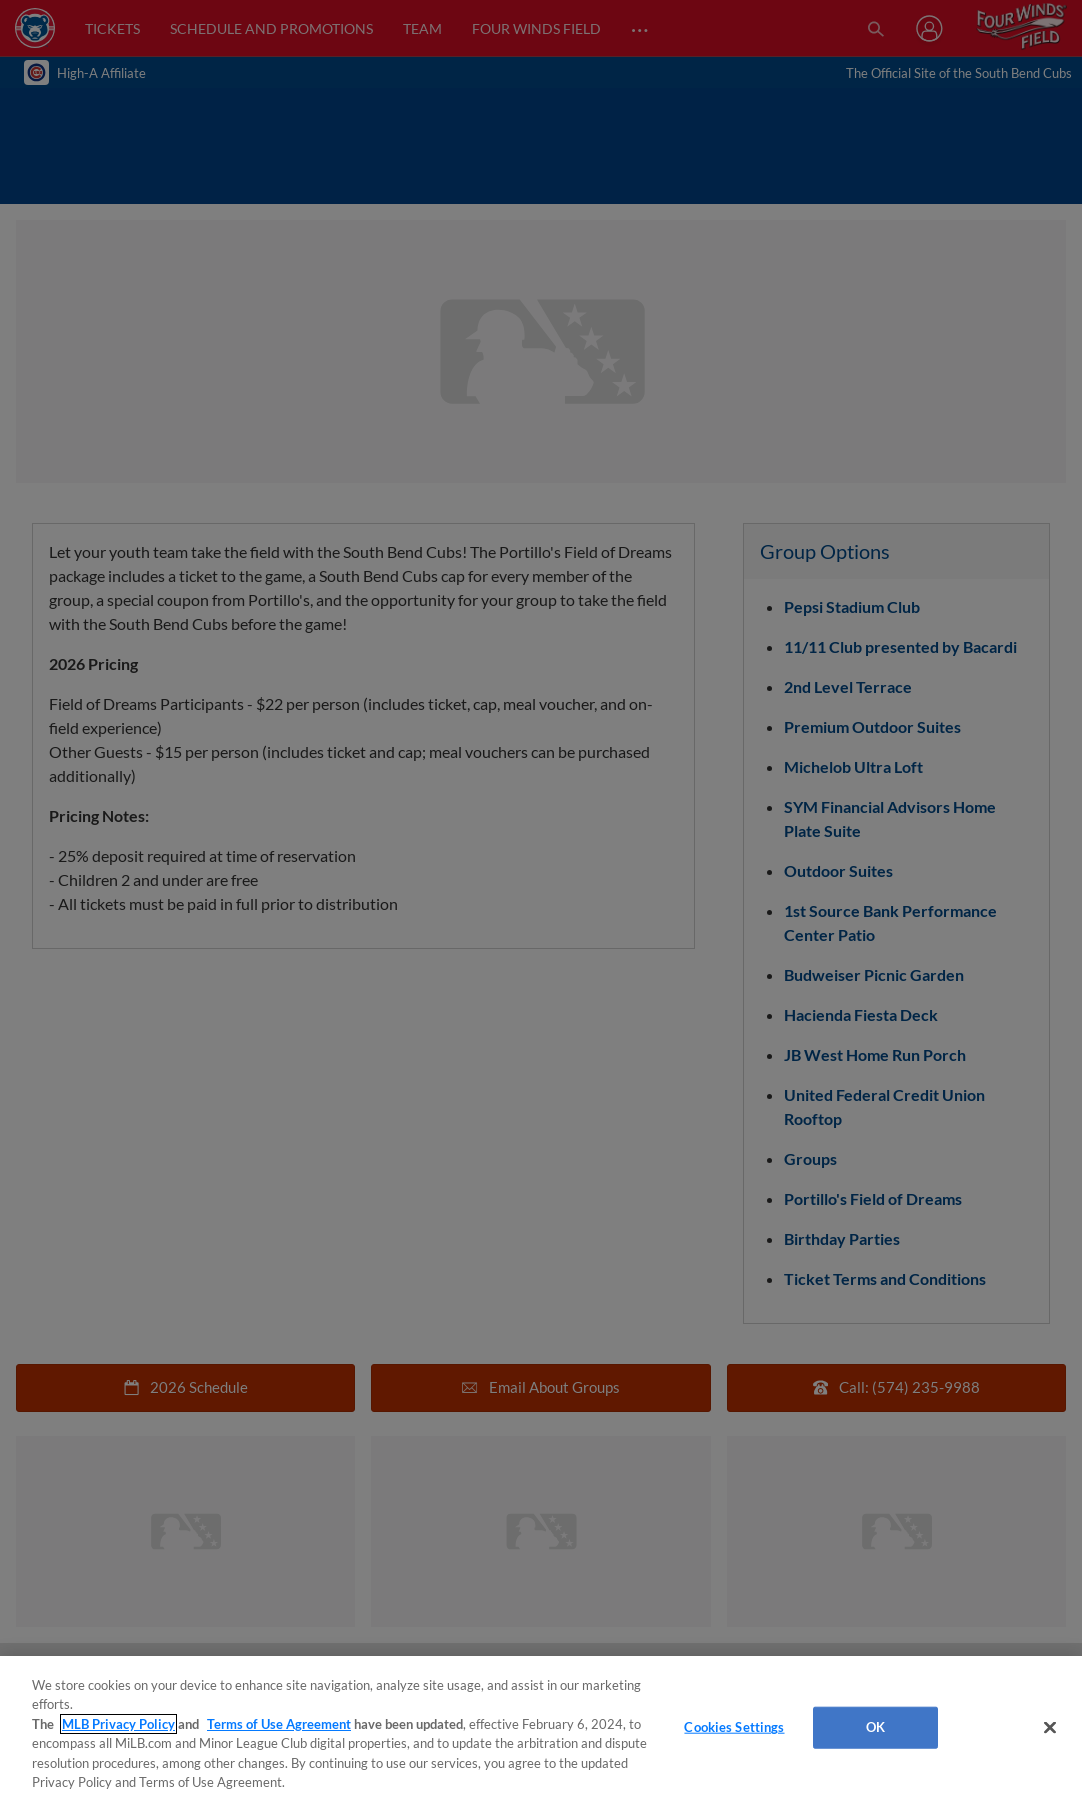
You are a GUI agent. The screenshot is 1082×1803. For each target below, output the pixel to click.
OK (875, 1727)
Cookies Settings (734, 1727)
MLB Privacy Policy (118, 1724)
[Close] (1050, 1728)
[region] (541, 1729)
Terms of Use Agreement (279, 1724)
